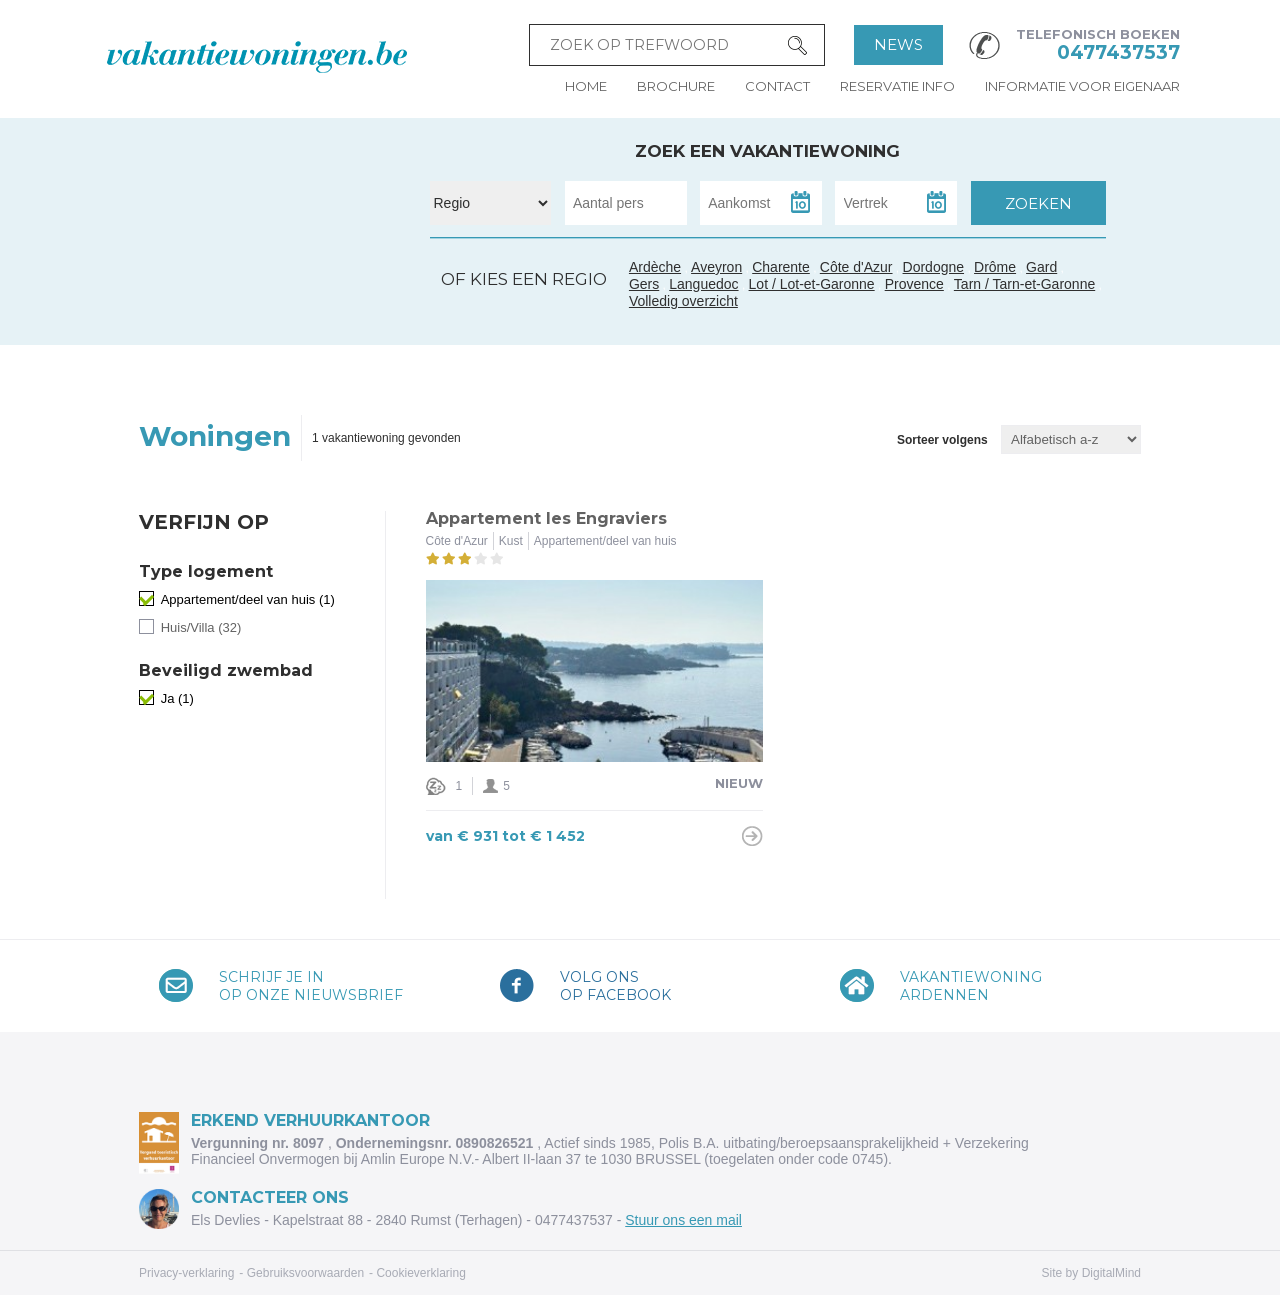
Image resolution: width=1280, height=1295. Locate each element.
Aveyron (716, 267)
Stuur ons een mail (683, 1220)
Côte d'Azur (366, 311)
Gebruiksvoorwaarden (305, 1273)
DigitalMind (1111, 1273)
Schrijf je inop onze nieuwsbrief (311, 986)
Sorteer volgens (942, 440)
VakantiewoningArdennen (971, 986)
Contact (777, 86)
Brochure (676, 86)
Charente (781, 267)
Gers (239, 299)
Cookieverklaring (420, 1273)
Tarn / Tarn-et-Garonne (273, 308)
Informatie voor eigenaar (1082, 86)
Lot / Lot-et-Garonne (812, 284)
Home (586, 86)
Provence (914, 284)
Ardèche (317, 278)
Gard (312, 301)
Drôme (995, 267)
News (898, 44)
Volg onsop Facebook (615, 986)
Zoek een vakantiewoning (767, 151)
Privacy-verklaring (186, 1273)
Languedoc (293, 323)
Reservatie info (897, 86)
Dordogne (934, 267)
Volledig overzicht (683, 301)
